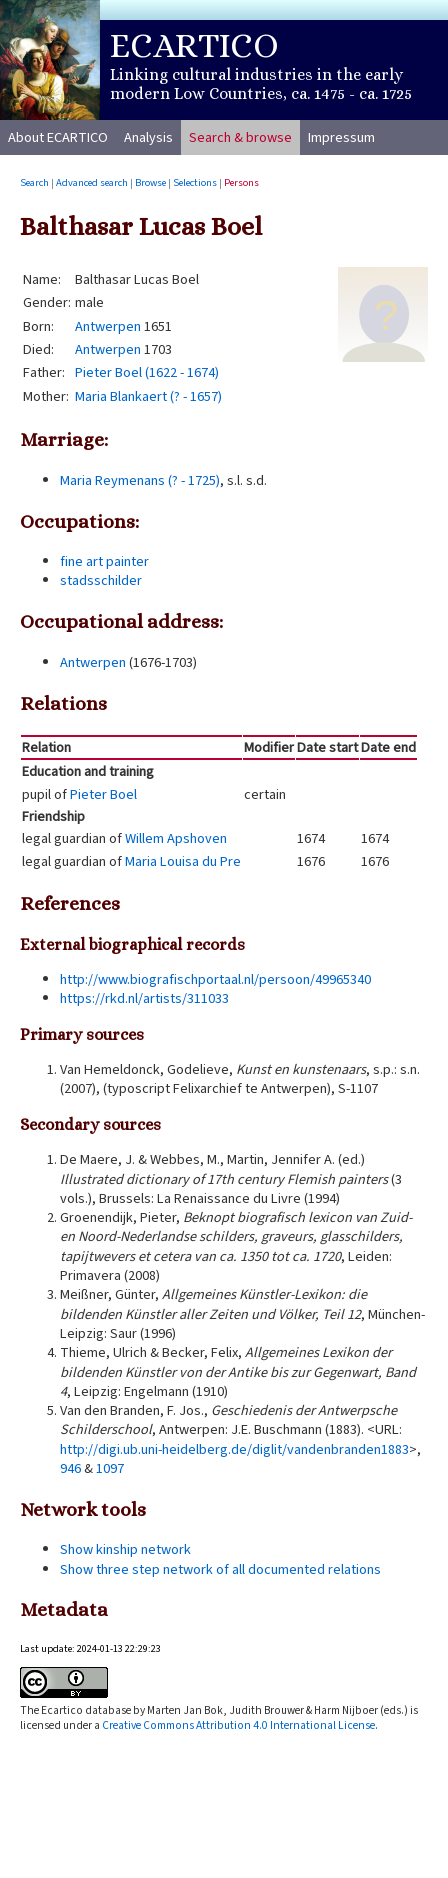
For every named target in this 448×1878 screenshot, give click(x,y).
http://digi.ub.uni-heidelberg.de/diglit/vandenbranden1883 (234, 1449)
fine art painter (104, 561)
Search (34, 182)
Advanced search (92, 182)
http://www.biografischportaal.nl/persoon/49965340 (215, 979)
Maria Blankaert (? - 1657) (148, 396)
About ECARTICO (58, 137)
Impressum (341, 137)
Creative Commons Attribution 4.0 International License (238, 1725)
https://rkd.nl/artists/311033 (144, 998)
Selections (195, 182)
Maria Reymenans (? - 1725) (140, 480)
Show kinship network (125, 1549)
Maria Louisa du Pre (183, 861)
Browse (150, 182)
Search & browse (240, 137)
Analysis (148, 137)
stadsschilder (101, 580)
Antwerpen (108, 326)
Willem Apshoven (176, 838)
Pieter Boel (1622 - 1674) (147, 372)
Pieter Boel (103, 794)
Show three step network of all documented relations (220, 1569)
